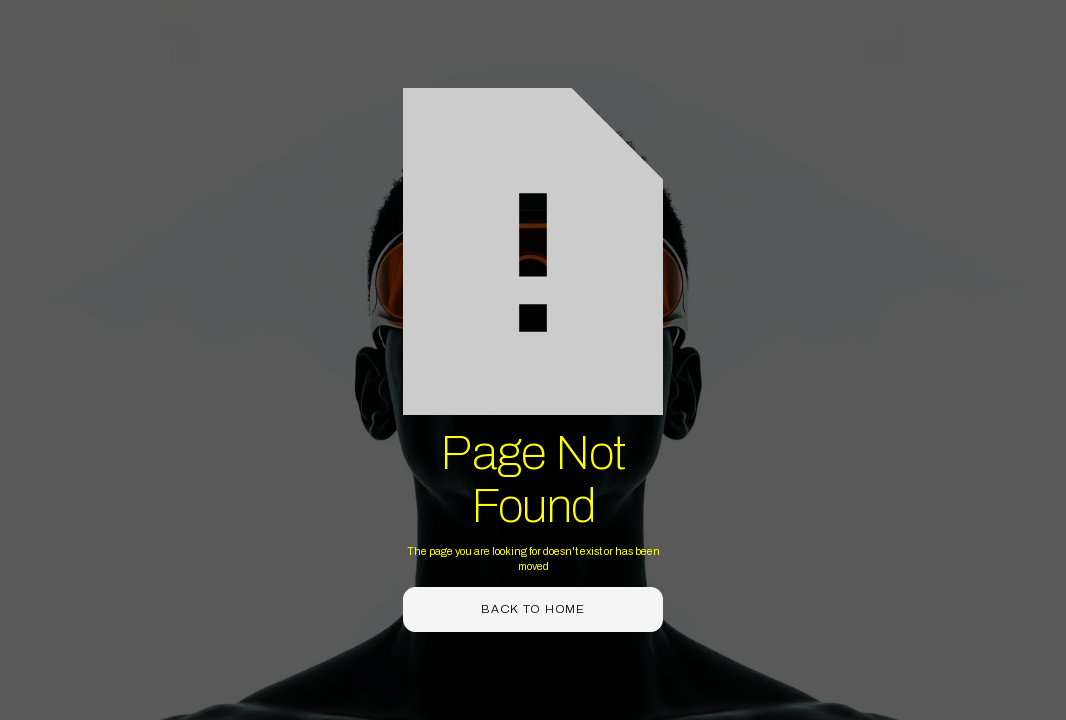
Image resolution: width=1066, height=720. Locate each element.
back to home (533, 609)
